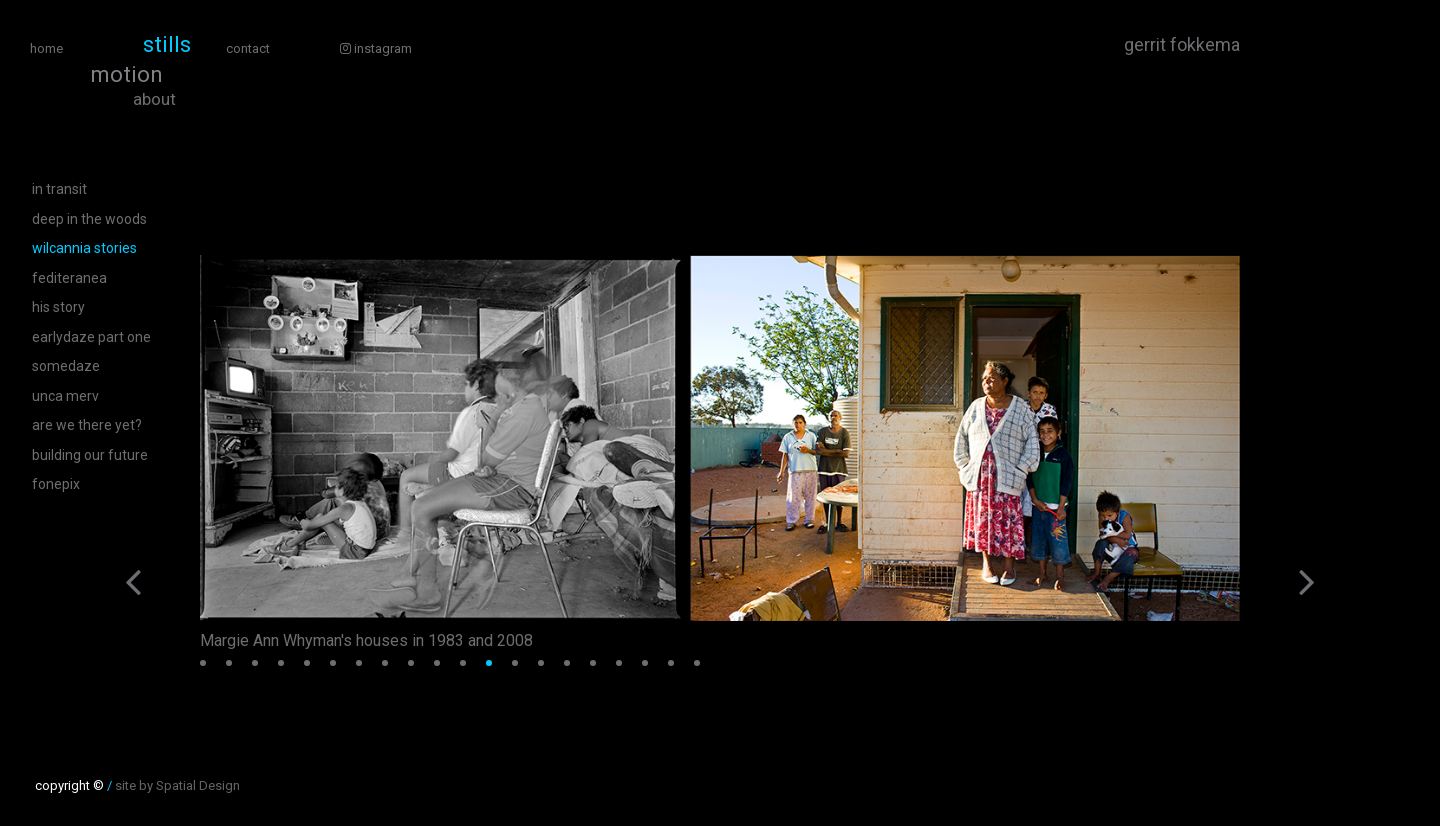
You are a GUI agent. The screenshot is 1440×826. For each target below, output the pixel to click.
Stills (167, 45)
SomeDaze (66, 366)
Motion (127, 75)
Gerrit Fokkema (1182, 45)
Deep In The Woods (89, 219)
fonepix (56, 484)
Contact (248, 48)
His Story (58, 307)
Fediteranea (69, 278)
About (154, 99)
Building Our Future (90, 455)
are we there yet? (87, 425)
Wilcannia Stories (84, 248)
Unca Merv (65, 396)
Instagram (376, 48)
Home (46, 48)
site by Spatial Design (177, 785)
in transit (59, 189)
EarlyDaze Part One (91, 337)
